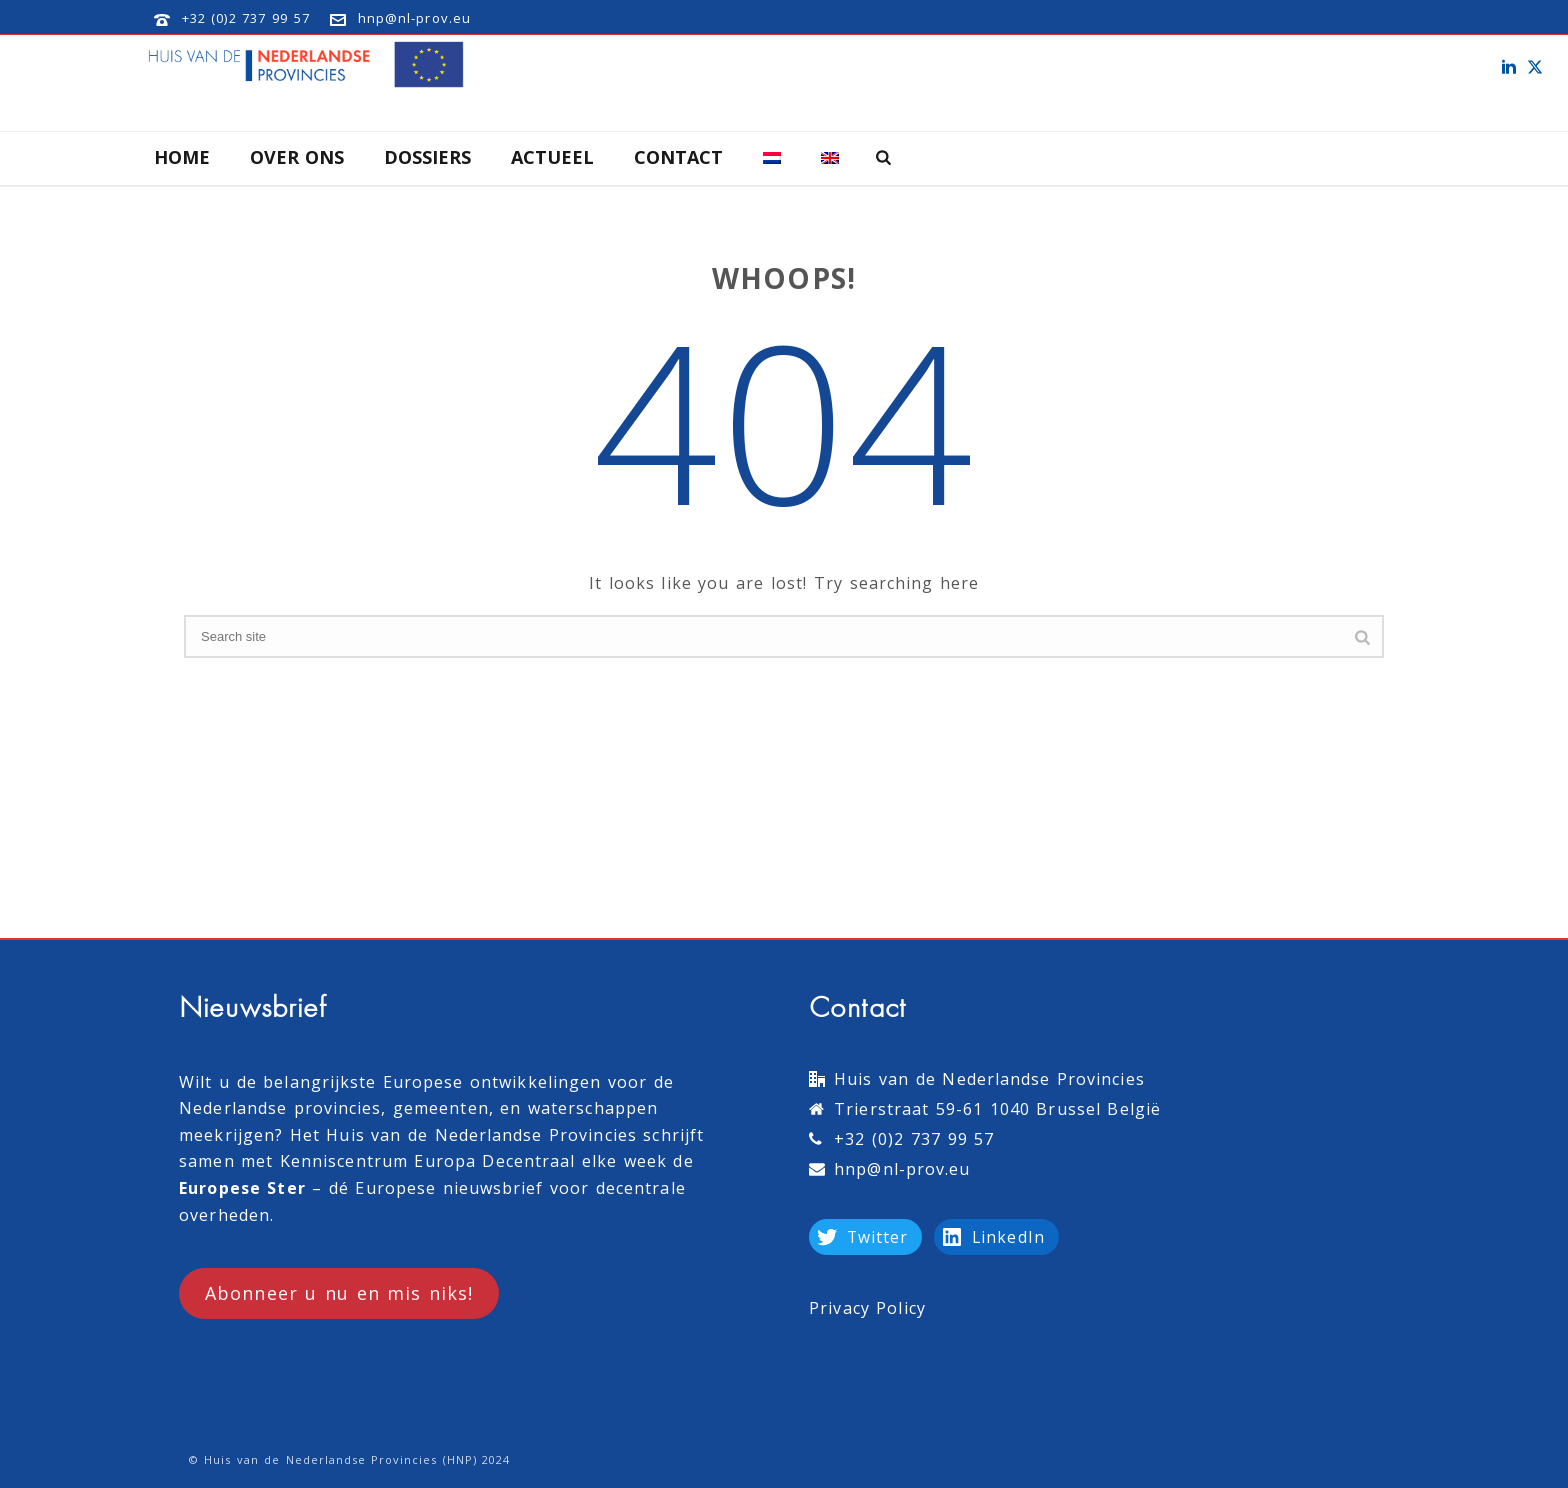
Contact (678, 157)
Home (182, 157)
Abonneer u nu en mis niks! (339, 1293)
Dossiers (427, 157)
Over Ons (297, 157)
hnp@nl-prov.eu (414, 18)
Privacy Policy (867, 1308)
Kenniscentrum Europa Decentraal (427, 1161)
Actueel (552, 157)
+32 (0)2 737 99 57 (246, 18)
